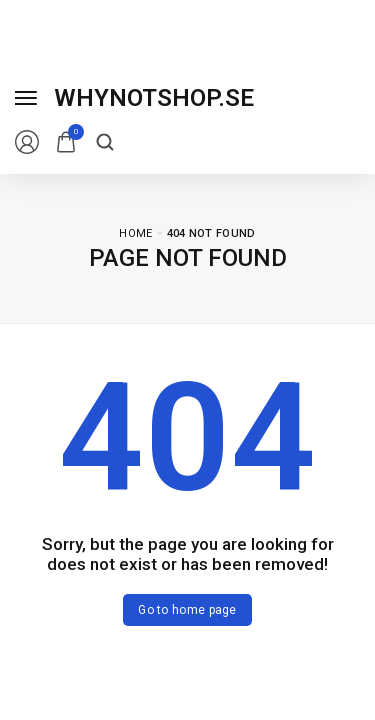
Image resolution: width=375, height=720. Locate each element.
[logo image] (154, 98)
